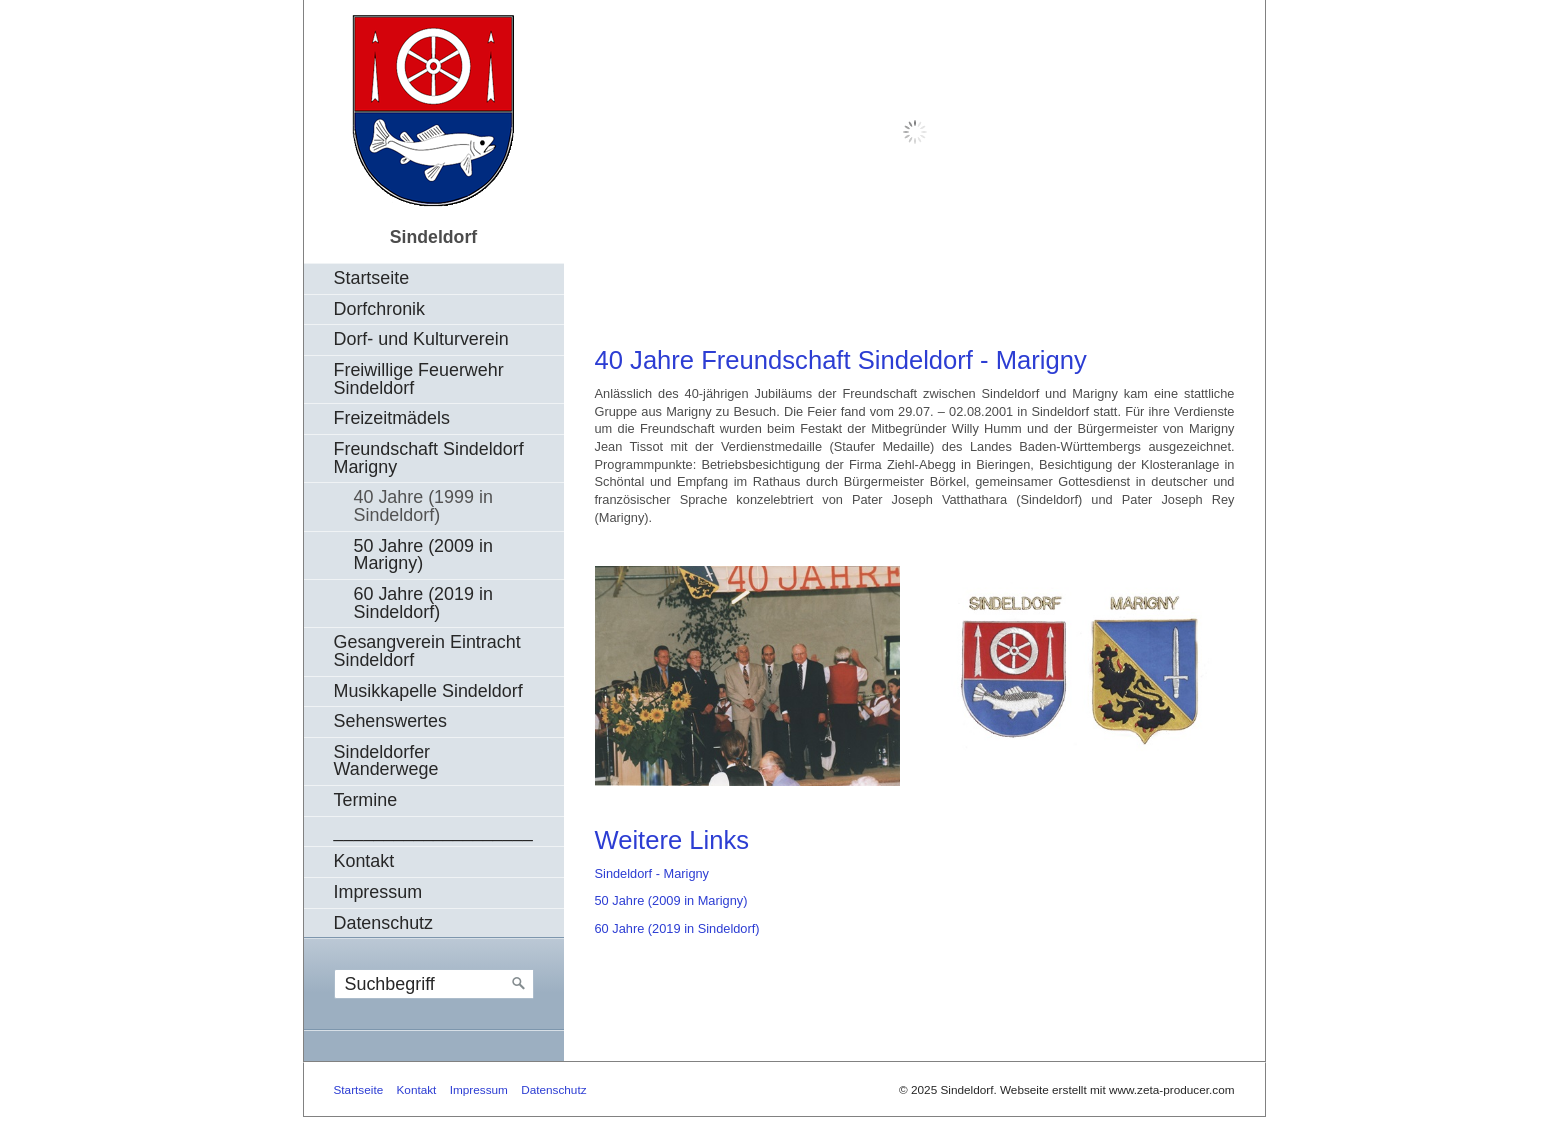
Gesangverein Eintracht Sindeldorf (427, 651)
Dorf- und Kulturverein (421, 339)
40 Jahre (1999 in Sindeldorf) (423, 506)
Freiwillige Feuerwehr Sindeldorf (419, 379)
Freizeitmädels (392, 418)
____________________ (433, 831)
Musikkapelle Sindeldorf (428, 691)
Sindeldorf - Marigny (652, 873)
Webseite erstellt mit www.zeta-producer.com (1117, 1089)
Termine (366, 800)
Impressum (378, 892)
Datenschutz (384, 923)
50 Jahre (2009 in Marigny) (423, 555)
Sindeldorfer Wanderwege (386, 761)
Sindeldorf (433, 237)
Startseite (372, 278)
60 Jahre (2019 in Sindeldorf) (423, 603)
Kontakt (364, 861)
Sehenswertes (390, 721)
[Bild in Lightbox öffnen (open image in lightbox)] (747, 675)
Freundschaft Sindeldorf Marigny (429, 458)
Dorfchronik (380, 309)
